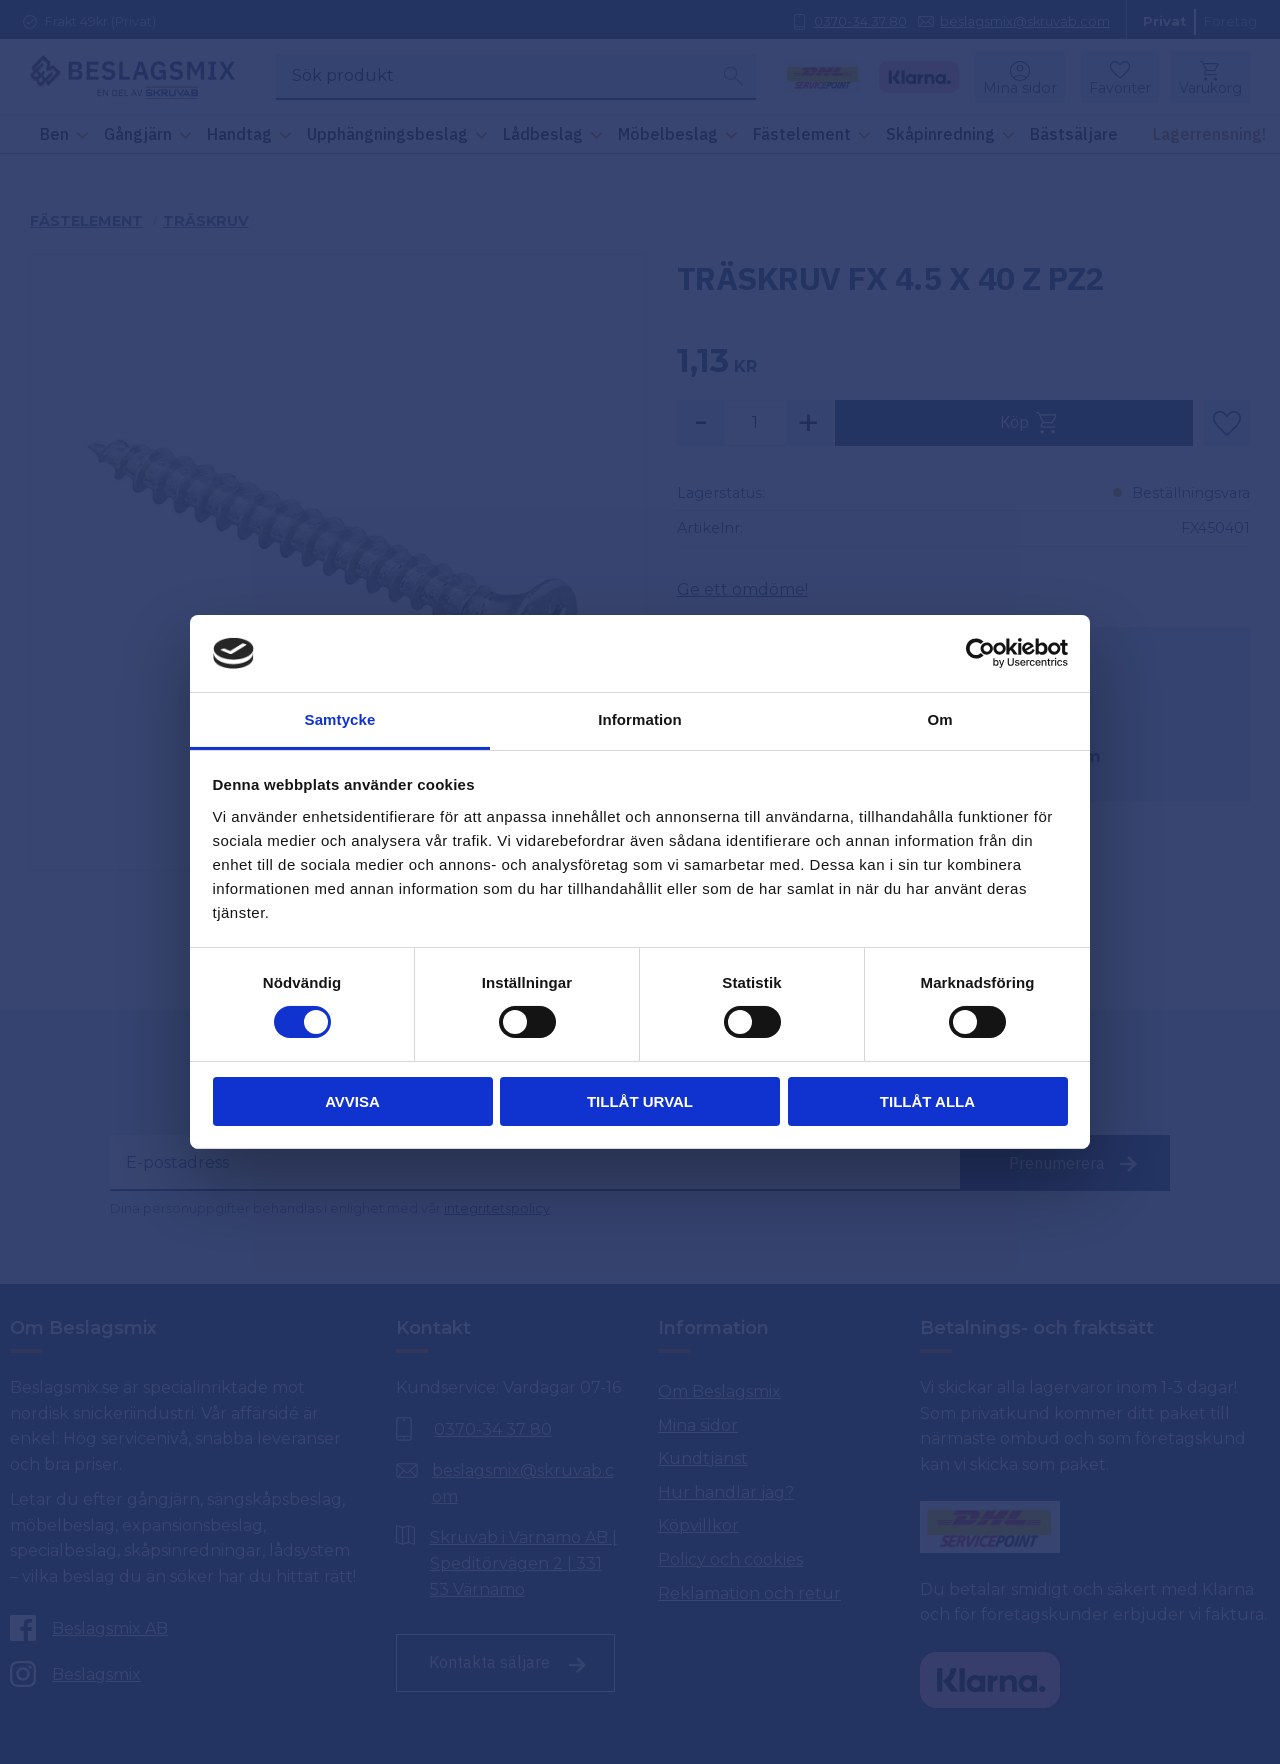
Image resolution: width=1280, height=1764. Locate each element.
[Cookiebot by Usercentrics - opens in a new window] (980, 653)
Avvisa (352, 1101)
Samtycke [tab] (340, 719)
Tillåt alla (927, 1101)
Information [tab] (640, 719)
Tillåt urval (640, 1101)
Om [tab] (939, 719)
